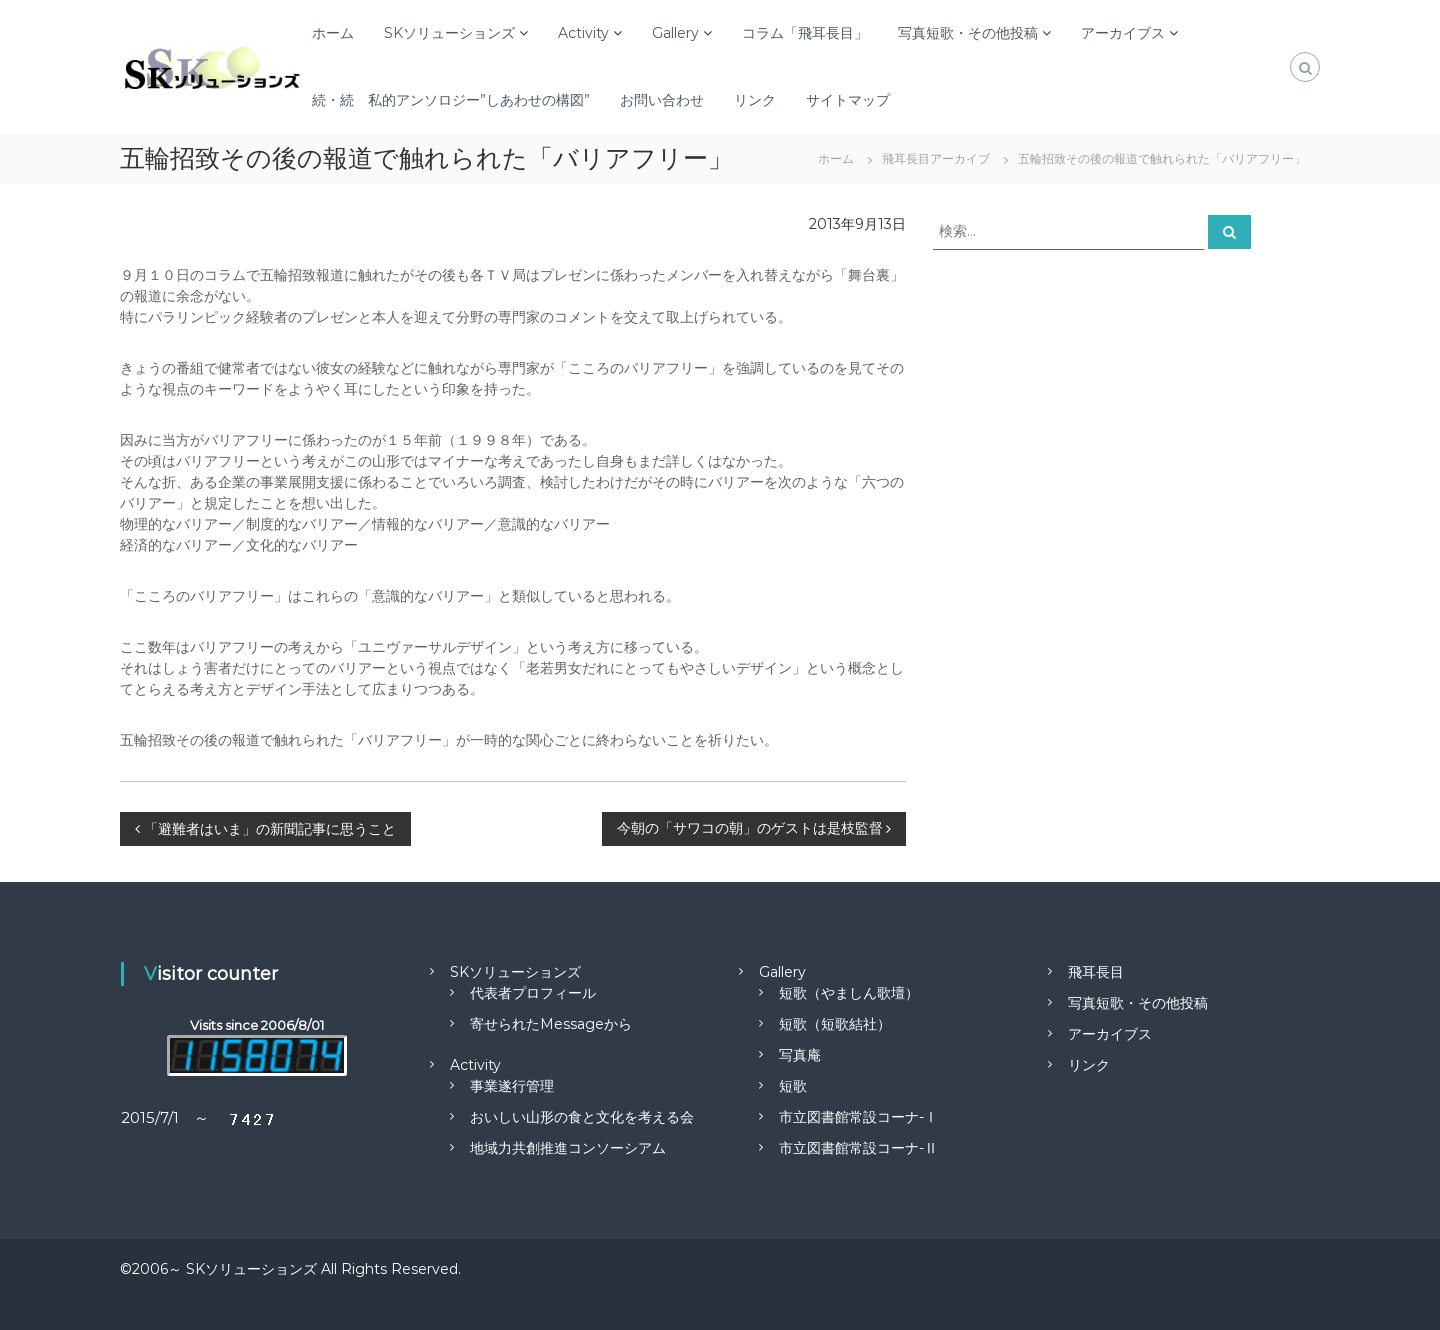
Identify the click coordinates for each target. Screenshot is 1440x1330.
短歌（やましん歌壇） (849, 993)
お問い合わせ (662, 100)
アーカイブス (1123, 33)
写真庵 (800, 1055)
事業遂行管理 (512, 1086)
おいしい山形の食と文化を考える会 (582, 1117)
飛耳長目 (1096, 972)
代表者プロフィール (533, 993)
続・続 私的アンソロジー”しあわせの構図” (451, 100)
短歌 (793, 1086)
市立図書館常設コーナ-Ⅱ (858, 1148)
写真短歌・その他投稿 (968, 33)
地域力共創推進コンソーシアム (568, 1148)
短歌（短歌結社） (835, 1024)
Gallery (675, 33)
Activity (583, 33)
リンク (755, 100)
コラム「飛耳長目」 (805, 33)
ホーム (333, 33)
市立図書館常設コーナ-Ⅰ (858, 1117)
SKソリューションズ (449, 33)
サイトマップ (848, 100)
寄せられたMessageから (551, 1024)
